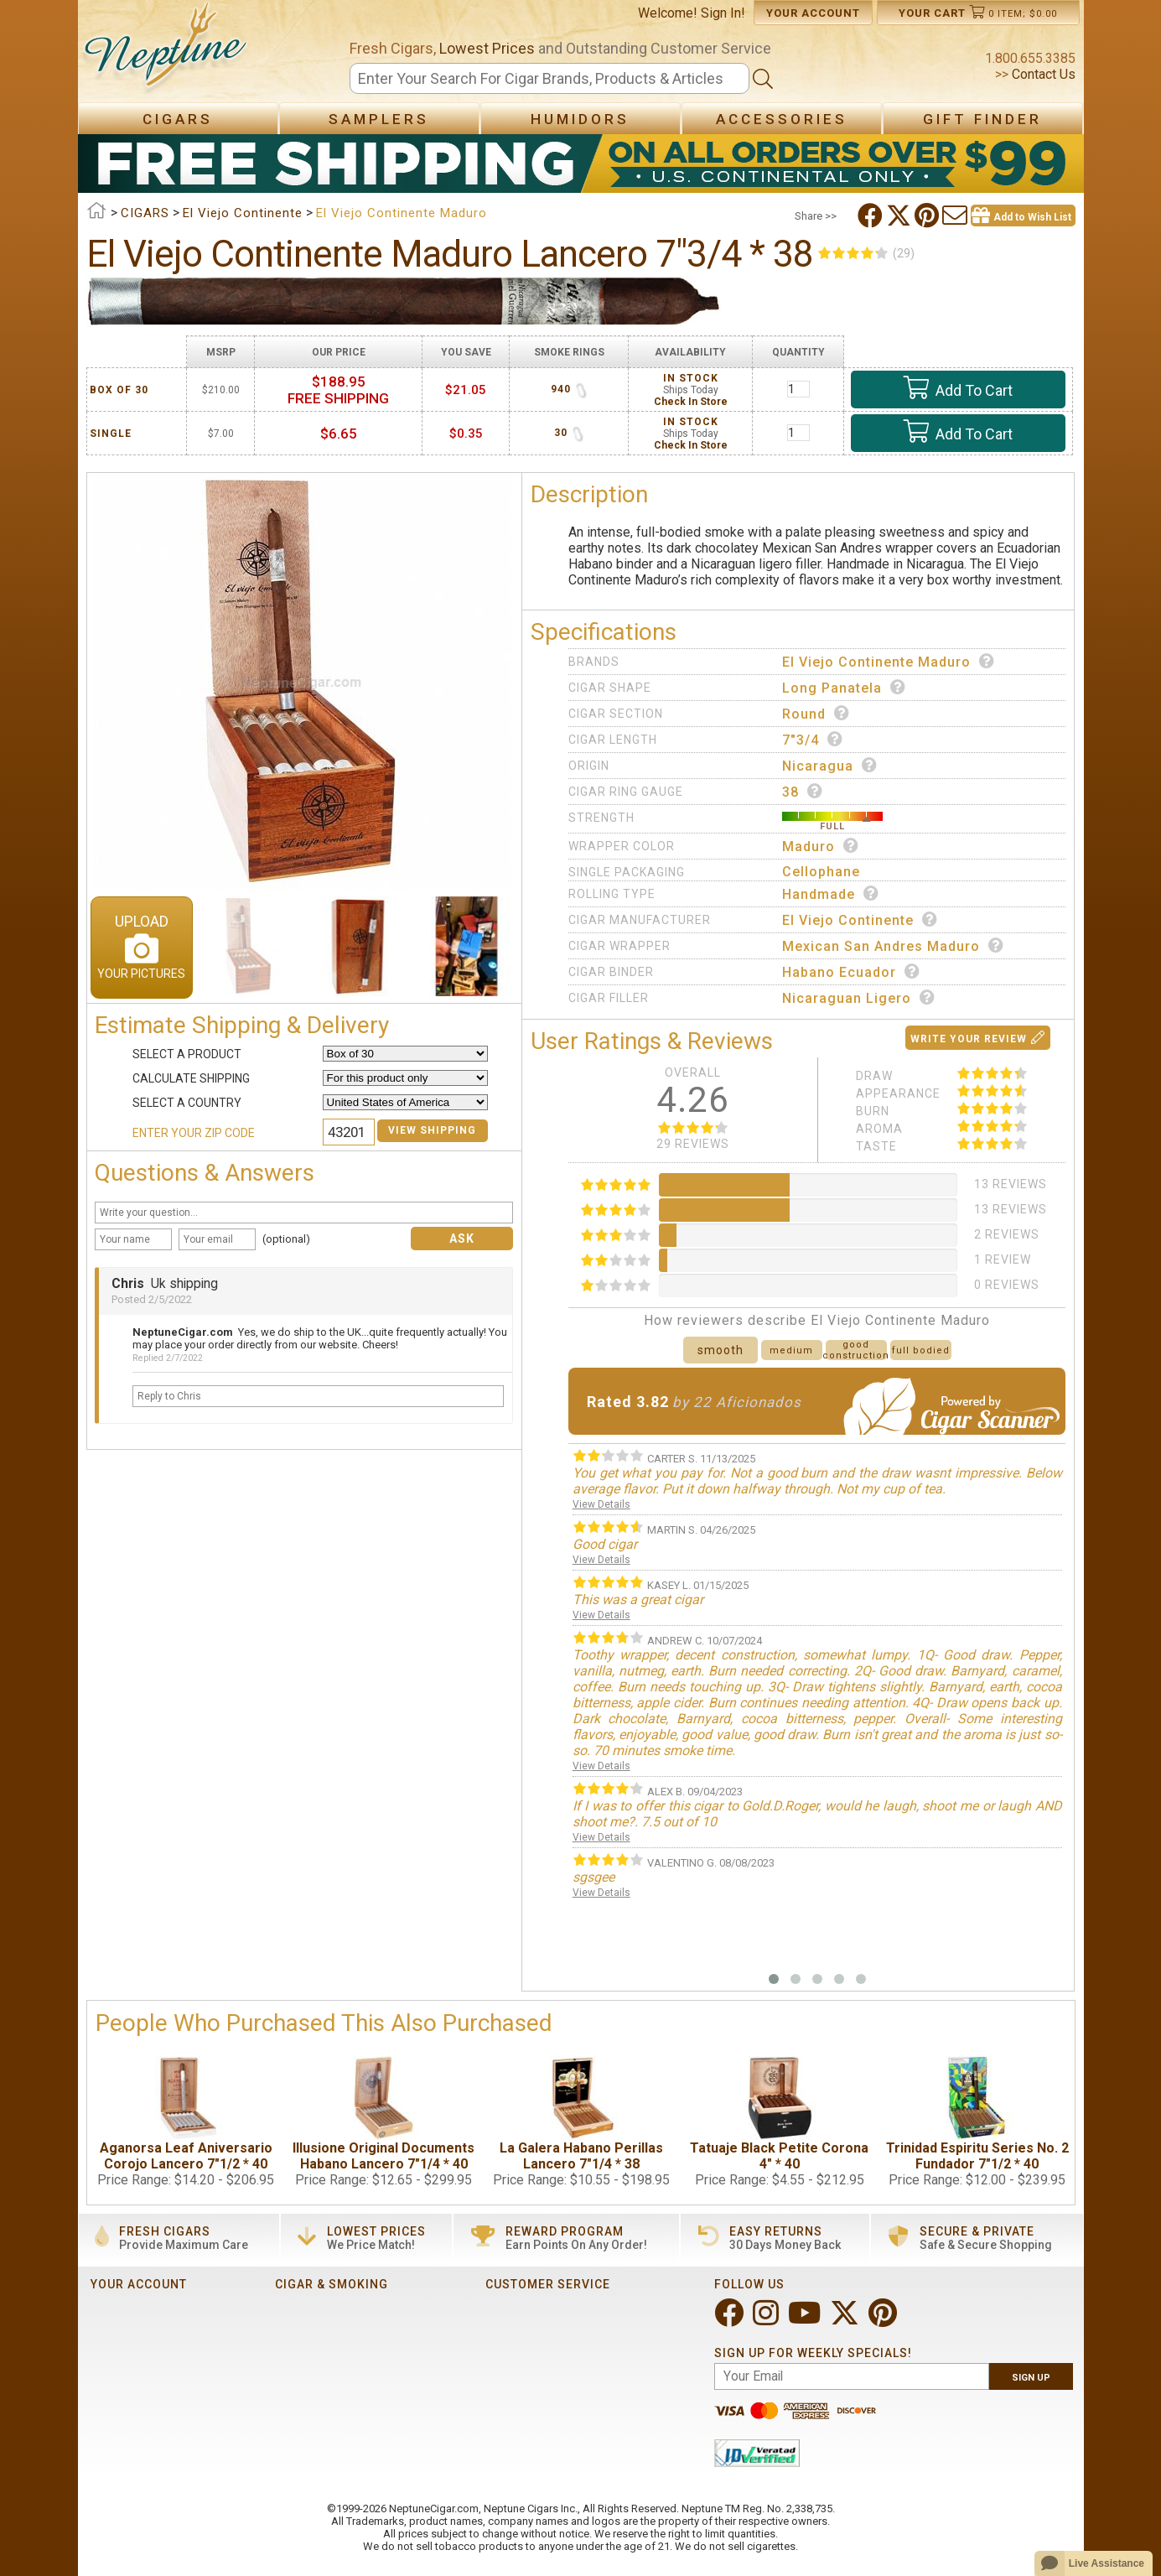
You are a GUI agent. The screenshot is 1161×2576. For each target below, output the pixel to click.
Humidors (580, 119)
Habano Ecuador (851, 971)
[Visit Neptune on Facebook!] (730, 2320)
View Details (601, 1504)
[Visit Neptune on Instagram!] (767, 2320)
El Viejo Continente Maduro (888, 661)
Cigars (178, 119)
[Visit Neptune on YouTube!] (806, 2320)
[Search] (550, 78)
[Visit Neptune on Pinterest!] (884, 2320)
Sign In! (723, 13)
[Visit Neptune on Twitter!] (846, 2320)
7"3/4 (812, 739)
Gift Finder (982, 119)
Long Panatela (844, 687)
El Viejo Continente (860, 919)
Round (816, 713)
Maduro (820, 846)
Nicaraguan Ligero (859, 997)
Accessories (781, 119)
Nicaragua (830, 765)
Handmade (830, 894)
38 (802, 791)
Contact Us (1041, 74)
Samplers (379, 119)
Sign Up (1031, 2377)
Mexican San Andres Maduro (893, 945)
